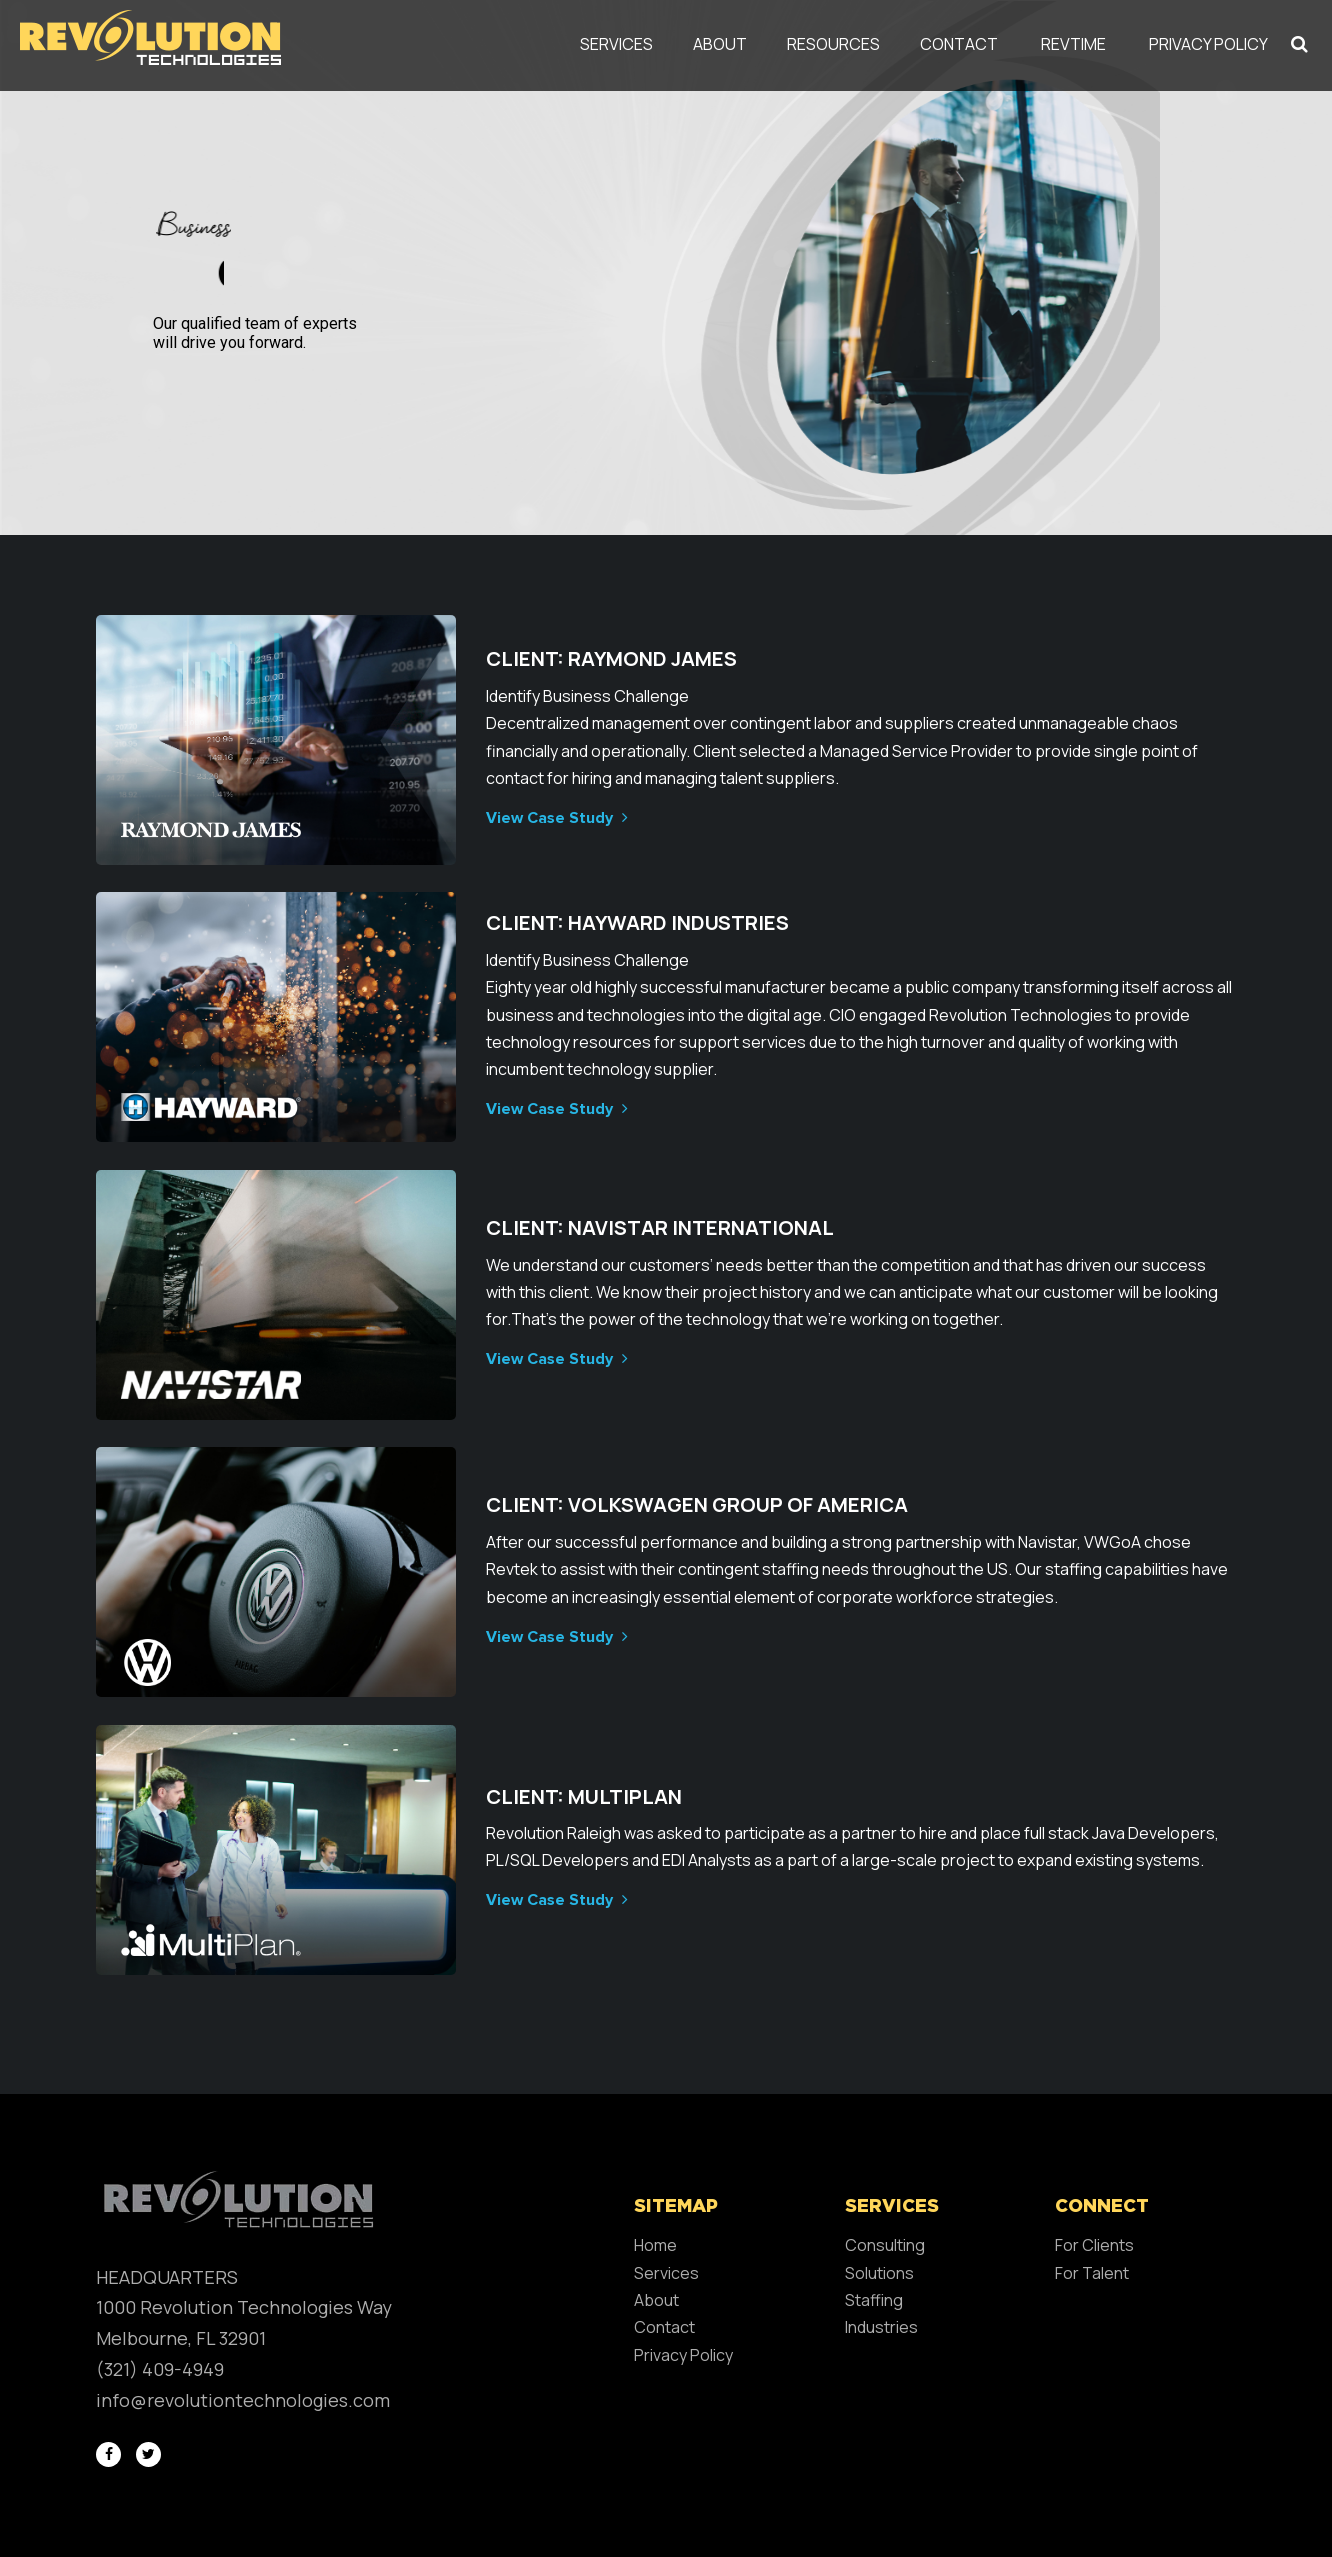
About (720, 44)
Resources (833, 44)
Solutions (879, 2273)
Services (616, 44)
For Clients (1094, 2245)
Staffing (874, 2300)
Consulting (885, 2245)
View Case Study (554, 818)
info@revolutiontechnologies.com (243, 2400)
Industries (881, 2327)
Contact (959, 44)
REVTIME (1073, 44)
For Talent (1092, 2273)
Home (655, 2245)
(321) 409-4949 (160, 2369)
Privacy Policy (1208, 44)
